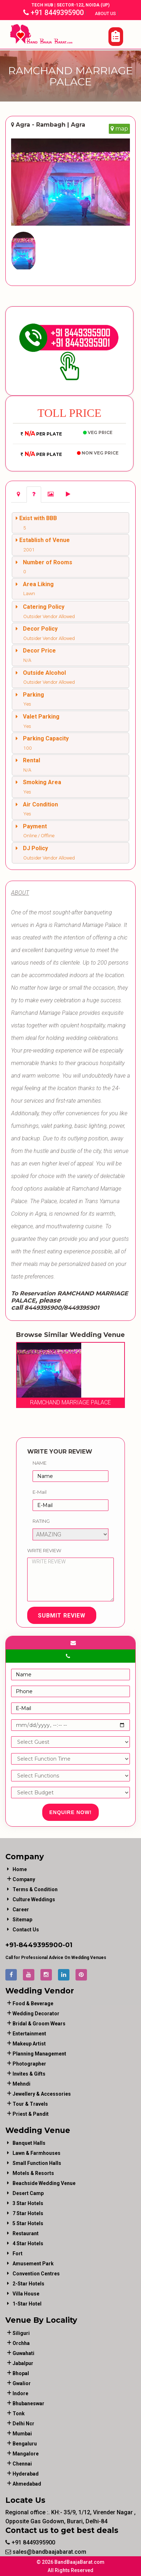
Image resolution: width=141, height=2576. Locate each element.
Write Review (44, 1550)
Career (21, 1909)
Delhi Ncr (23, 2423)
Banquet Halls (29, 2143)
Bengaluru (25, 2444)
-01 (67, 1945)
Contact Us (26, 1929)
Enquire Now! (70, 1812)
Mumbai (22, 2433)
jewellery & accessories (42, 2094)
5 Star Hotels (28, 2223)
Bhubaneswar (28, 2403)
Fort (18, 2253)
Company (24, 1879)
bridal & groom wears (39, 2023)
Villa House (26, 2294)
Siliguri (21, 2333)
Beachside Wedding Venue (44, 2183)
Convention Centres (36, 2273)
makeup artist (29, 2044)
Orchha (21, 2343)
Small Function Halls (37, 2163)
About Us (106, 13)
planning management (39, 2054)
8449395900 (41, 1945)
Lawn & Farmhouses (36, 2153)
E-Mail (40, 1492)
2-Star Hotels (28, 2284)
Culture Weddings (34, 1899)
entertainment (29, 2033)
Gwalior (22, 2383)
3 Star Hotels (28, 2203)
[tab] (18, 494)
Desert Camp (28, 2193)
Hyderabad (26, 2474)
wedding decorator (36, 2013)
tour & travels (30, 2104)
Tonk (19, 2413)
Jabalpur (23, 2363)
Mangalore (26, 2454)
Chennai (22, 2464)
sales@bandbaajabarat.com (45, 2551)
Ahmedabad (27, 2484)
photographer (29, 2064)
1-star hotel (27, 2304)
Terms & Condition (35, 1889)
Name (40, 1463)
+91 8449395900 (53, 12)
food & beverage (33, 2003)
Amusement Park (33, 2263)
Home (20, 1869)
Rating (41, 1521)
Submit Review (62, 1615)
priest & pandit (31, 2114)
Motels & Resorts (33, 2173)
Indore (20, 2393)
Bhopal (21, 2373)
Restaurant (26, 2233)
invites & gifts (29, 2074)
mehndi (21, 2084)
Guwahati (23, 2353)
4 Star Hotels (28, 2243)
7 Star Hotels (28, 2213)
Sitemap (22, 1919)
